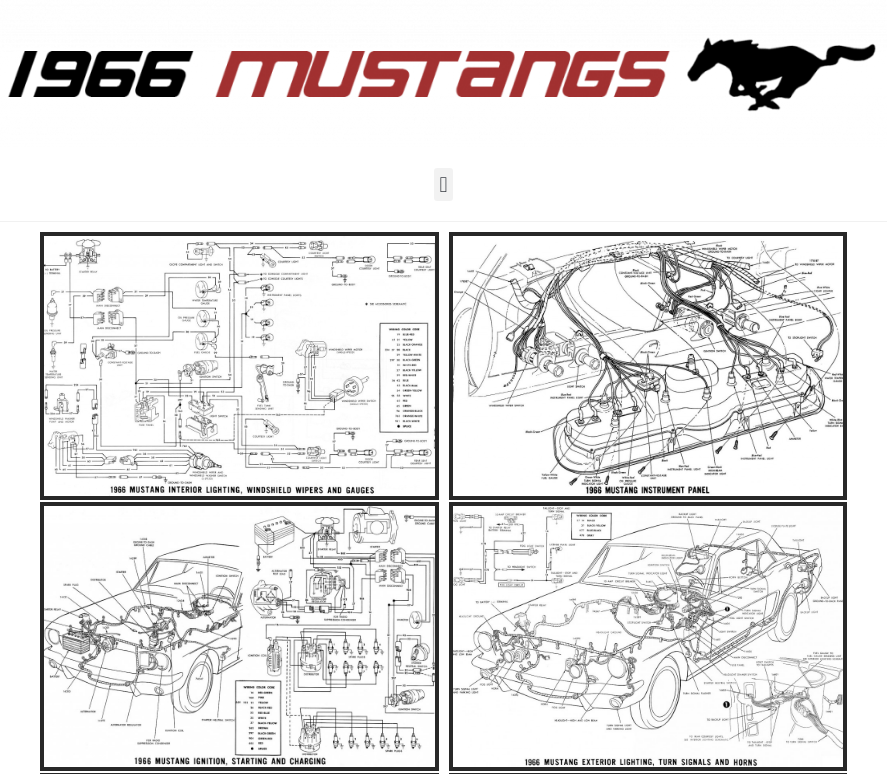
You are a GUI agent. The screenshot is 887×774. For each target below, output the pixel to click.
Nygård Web (368, 597)
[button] (443, 184)
